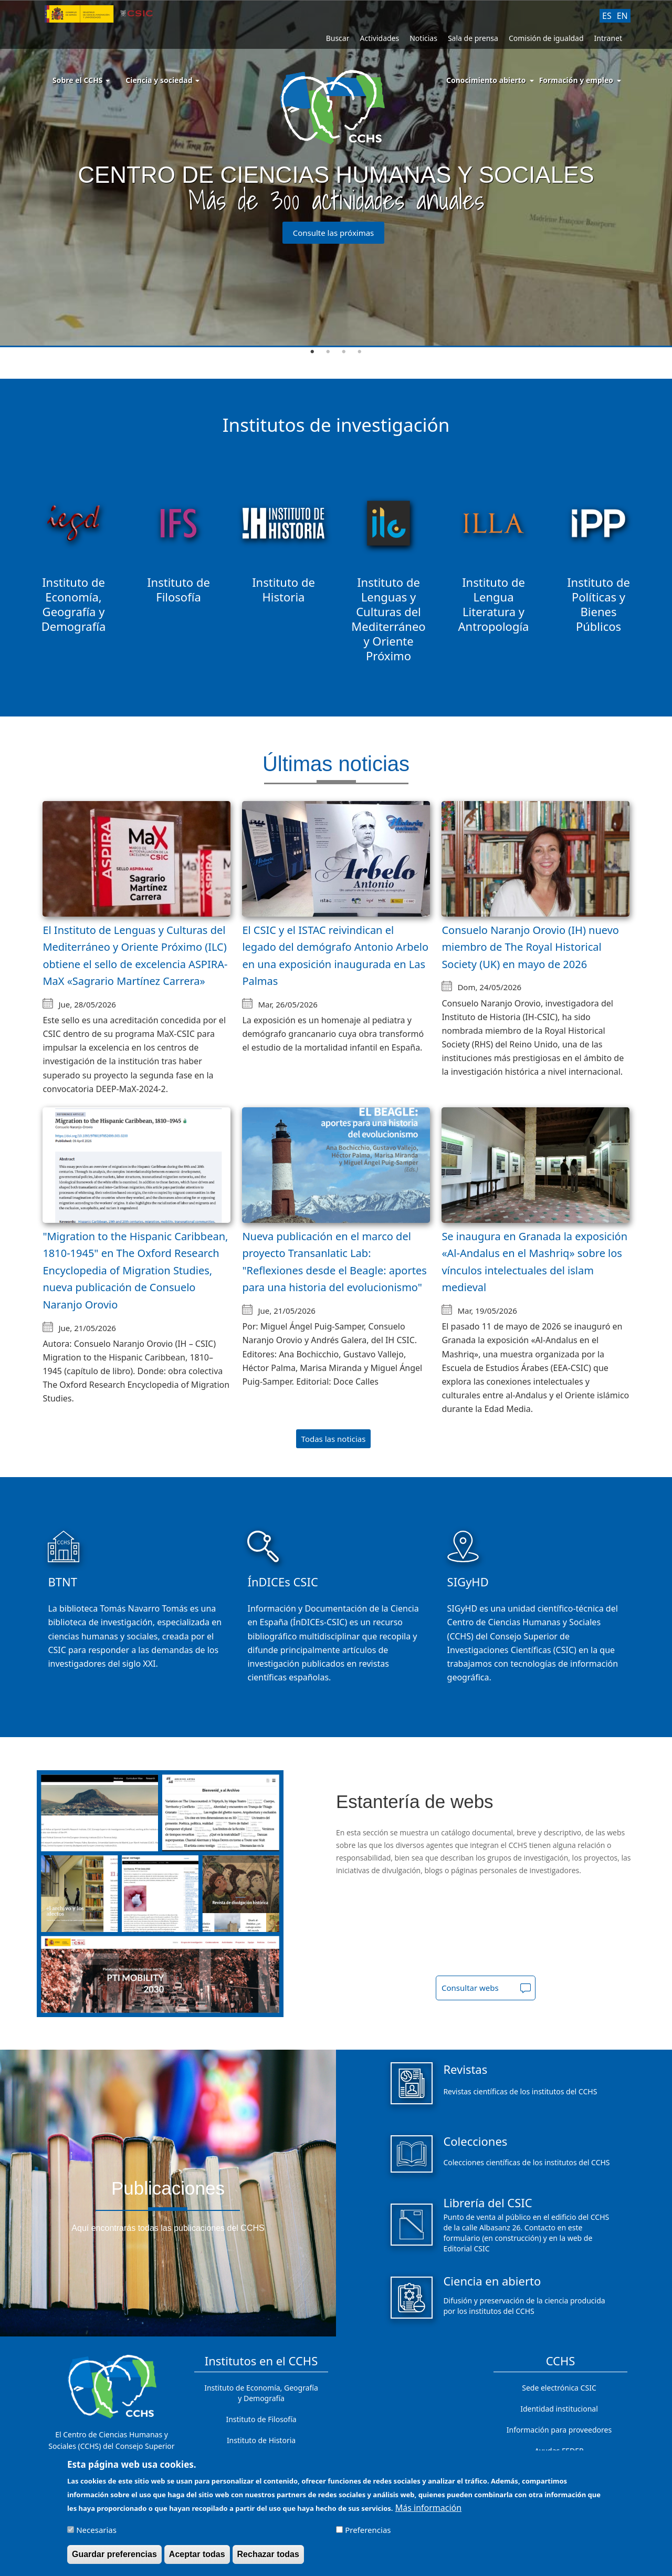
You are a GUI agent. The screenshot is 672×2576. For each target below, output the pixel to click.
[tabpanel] (336, 174)
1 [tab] (312, 352)
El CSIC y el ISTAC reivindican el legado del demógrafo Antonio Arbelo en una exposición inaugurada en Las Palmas (335, 956)
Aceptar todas (197, 2554)
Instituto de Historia (261, 2440)
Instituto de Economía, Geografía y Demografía (261, 2393)
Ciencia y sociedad (162, 80)
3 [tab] (344, 352)
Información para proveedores (559, 2430)
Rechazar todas (268, 2554)
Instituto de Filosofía (261, 2419)
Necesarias (96, 2530)
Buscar (338, 38)
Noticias (423, 38)
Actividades (379, 38)
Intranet (608, 38)
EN (622, 16)
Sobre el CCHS (81, 80)
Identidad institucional (559, 2409)
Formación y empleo (576, 80)
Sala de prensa (473, 38)
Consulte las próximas (333, 232)
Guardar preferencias (114, 2554)
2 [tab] (328, 352)
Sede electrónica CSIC (559, 2388)
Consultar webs (470, 1987)
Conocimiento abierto (486, 80)
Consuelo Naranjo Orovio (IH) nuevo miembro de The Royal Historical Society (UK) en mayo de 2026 (530, 947)
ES (607, 16)
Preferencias (368, 2530)
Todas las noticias (333, 1439)
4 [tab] (359, 352)
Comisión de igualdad (546, 38)
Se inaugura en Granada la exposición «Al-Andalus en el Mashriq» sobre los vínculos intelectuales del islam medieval (534, 1262)
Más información (428, 2507)
